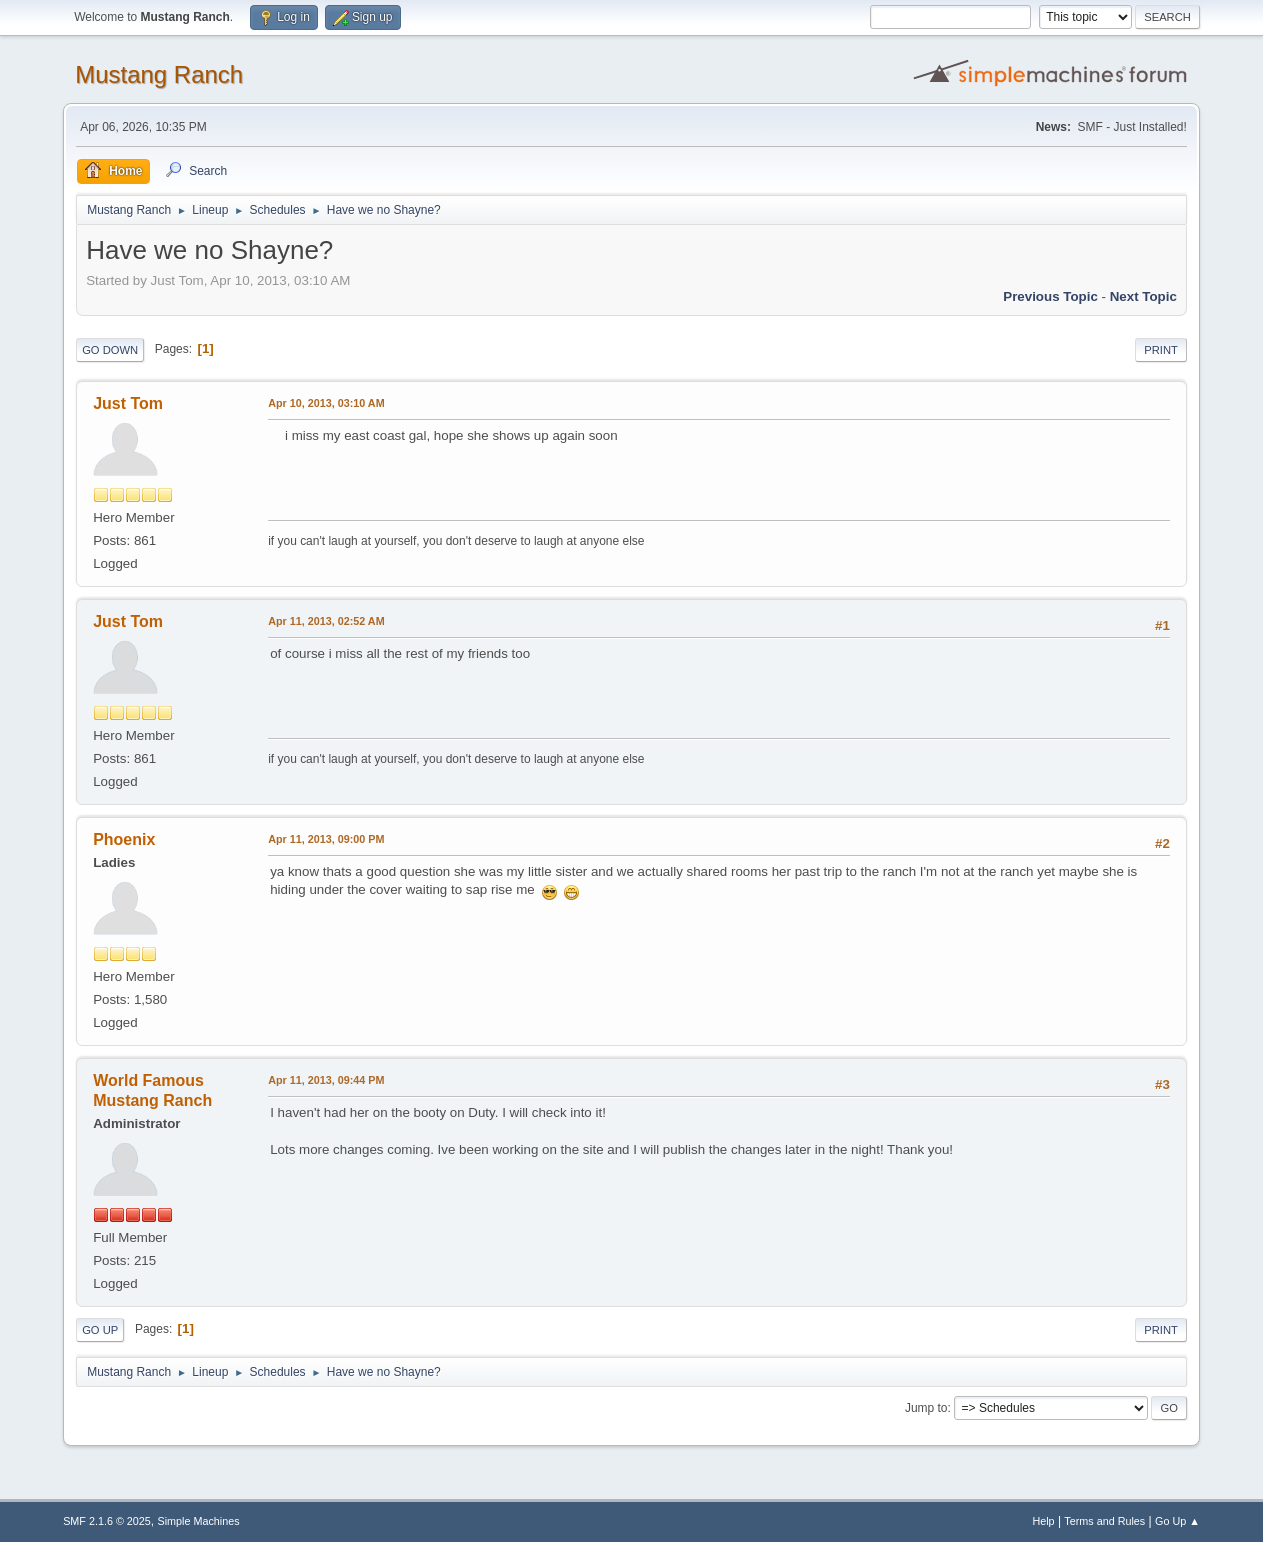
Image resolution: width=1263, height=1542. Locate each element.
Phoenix (124, 839)
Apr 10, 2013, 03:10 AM (326, 403)
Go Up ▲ (1177, 1521)
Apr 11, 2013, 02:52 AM (326, 621)
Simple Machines (198, 1521)
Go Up (100, 1330)
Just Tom (128, 403)
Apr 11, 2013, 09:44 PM (326, 1080)
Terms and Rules (1104, 1521)
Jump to (926, 1408)
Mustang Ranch (159, 74)
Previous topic (1050, 296)
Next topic (1143, 296)
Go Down (110, 350)
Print (1161, 350)
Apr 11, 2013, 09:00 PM (326, 839)
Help (1043, 1521)
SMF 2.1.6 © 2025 (107, 1521)
